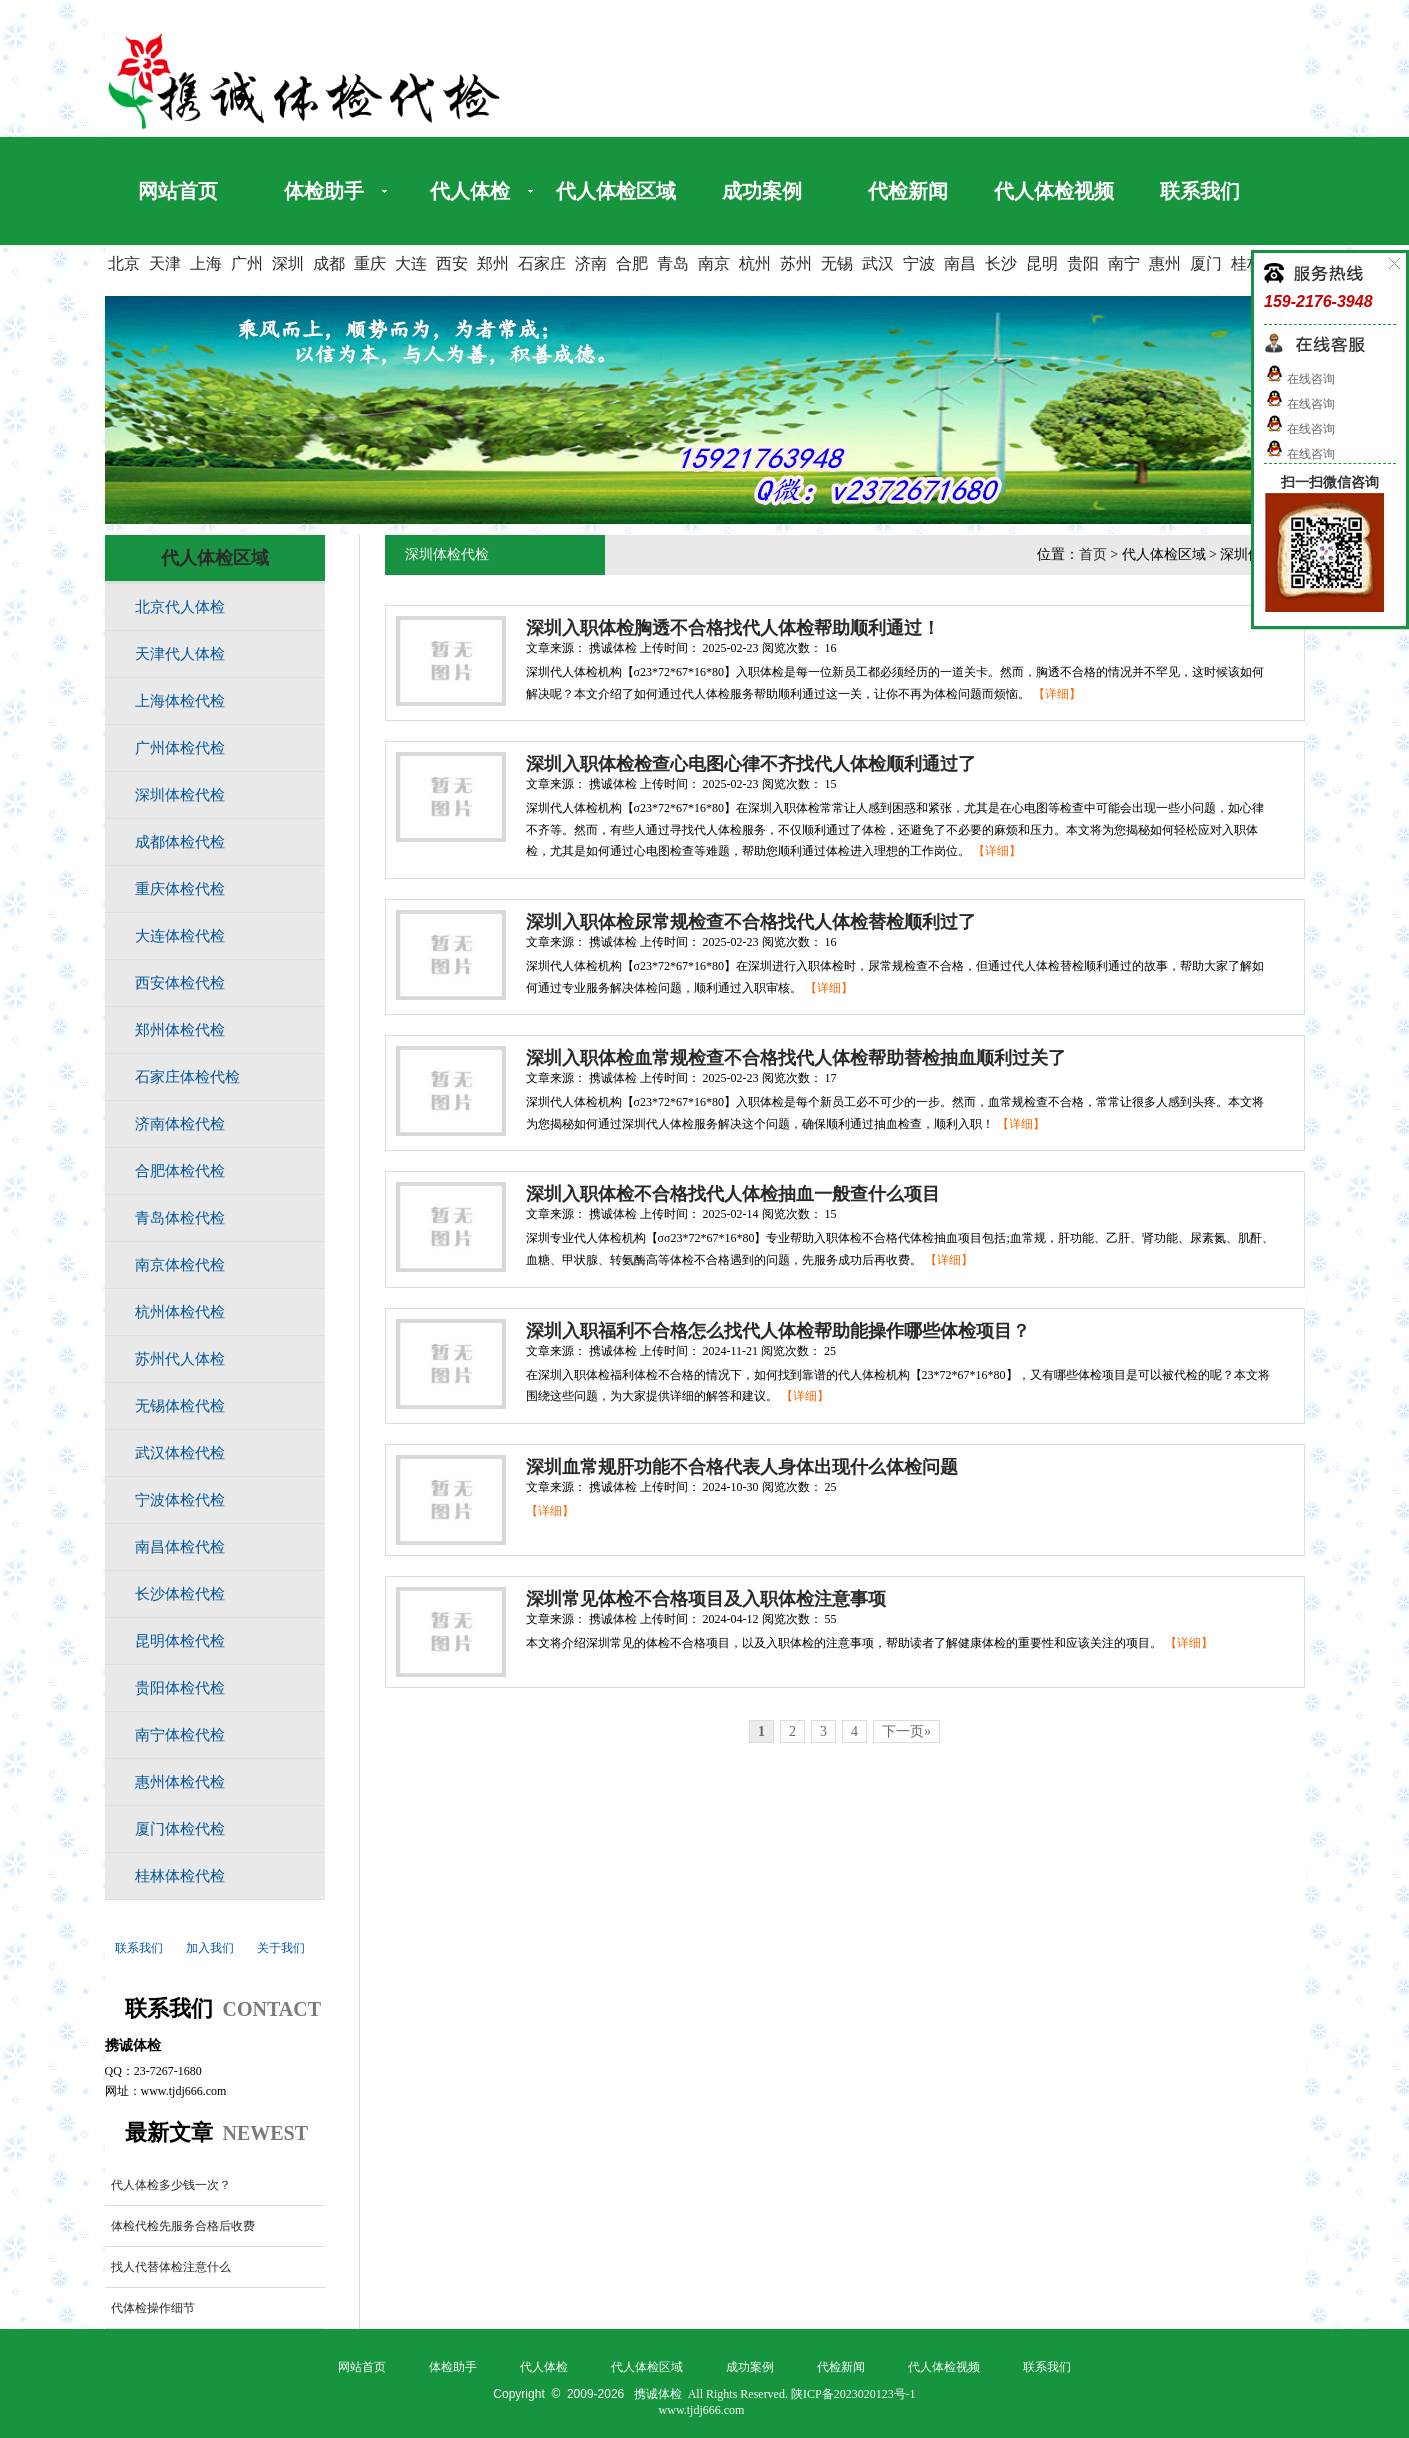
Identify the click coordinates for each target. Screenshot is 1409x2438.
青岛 (673, 263)
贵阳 (1083, 263)
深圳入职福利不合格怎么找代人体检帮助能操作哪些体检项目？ (778, 1331)
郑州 (493, 263)
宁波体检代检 (180, 1500)
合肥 (632, 263)
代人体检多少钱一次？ (171, 2185)
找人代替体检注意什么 (171, 2267)
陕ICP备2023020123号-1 (853, 2394)
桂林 (1247, 263)
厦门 (1206, 263)
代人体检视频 (1054, 191)
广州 (247, 263)
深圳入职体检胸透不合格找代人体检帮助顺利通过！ (733, 628)
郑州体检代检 (180, 1030)
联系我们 (1200, 191)
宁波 (919, 263)
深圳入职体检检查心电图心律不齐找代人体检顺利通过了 (751, 764)
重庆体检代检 (180, 889)
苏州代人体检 (180, 1359)
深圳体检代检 (180, 795)
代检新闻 (908, 191)
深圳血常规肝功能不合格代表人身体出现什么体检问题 (742, 1467)
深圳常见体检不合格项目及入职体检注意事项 (706, 1599)
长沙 (1001, 263)
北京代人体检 (180, 607)
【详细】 (1057, 694)
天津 (165, 263)
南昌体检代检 (180, 1547)
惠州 (1165, 263)
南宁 (1124, 263)
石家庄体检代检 (187, 1077)
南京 (714, 263)
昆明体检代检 (180, 1641)
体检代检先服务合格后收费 (183, 2226)
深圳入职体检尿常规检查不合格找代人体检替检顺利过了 (751, 922)
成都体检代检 (180, 842)
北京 (124, 263)
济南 (591, 263)
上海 (206, 263)
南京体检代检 (180, 1265)
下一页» (906, 1731)
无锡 (837, 263)
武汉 (878, 263)
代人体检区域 (616, 191)
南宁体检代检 (180, 1735)
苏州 (796, 263)
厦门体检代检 (180, 1829)
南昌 (960, 263)
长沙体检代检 (180, 1594)
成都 (329, 263)
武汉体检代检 (180, 1453)
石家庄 (542, 263)
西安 (452, 263)
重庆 (370, 263)
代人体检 (470, 191)
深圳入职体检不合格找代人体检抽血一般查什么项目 (733, 1194)
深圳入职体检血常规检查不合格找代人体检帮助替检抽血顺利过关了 (796, 1058)
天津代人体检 (180, 654)
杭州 (755, 263)
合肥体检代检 (180, 1171)
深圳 (288, 263)
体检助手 (324, 191)
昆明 (1042, 263)
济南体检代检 (180, 1124)
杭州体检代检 (180, 1312)
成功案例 (762, 191)
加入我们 (210, 1948)
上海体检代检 (180, 701)
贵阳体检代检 (180, 1688)
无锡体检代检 (180, 1406)
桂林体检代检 (180, 1876)
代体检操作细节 (153, 2308)
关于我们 (281, 1948)
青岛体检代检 (180, 1218)
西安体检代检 (180, 983)
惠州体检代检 (180, 1782)
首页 (1093, 554)
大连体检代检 (180, 936)
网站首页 (178, 191)
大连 (411, 263)
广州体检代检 (180, 748)
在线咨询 (1299, 379)
